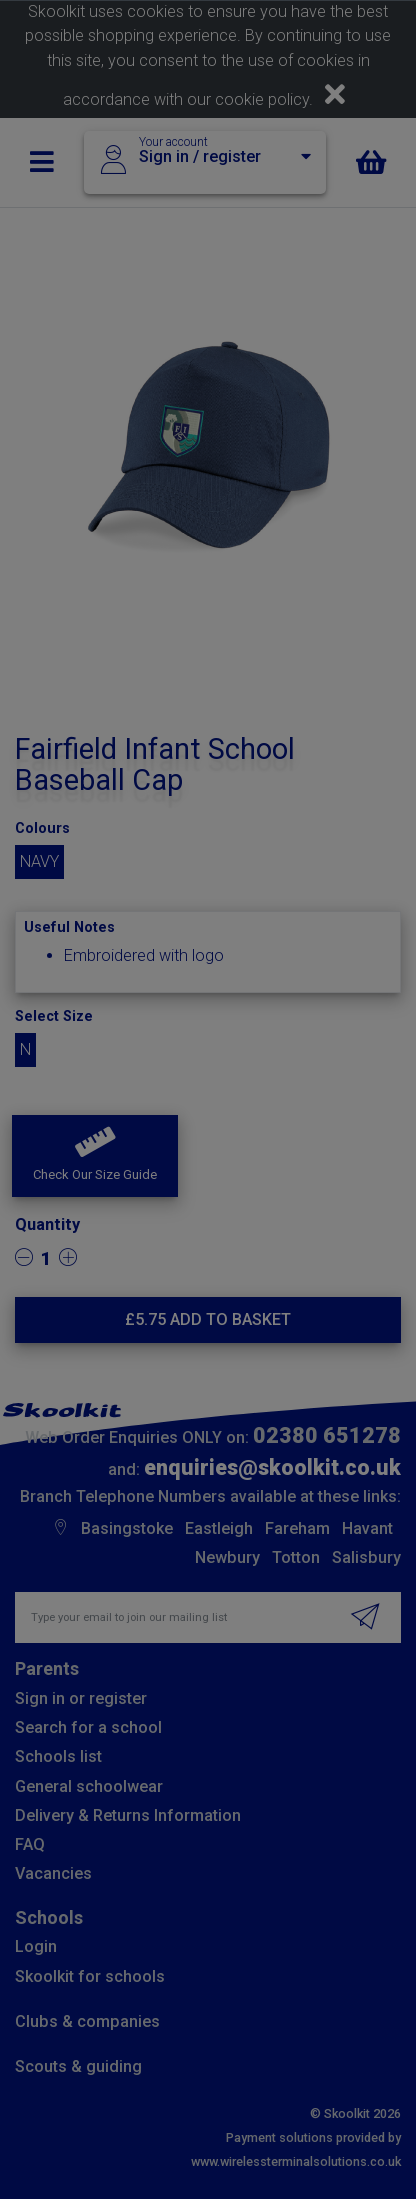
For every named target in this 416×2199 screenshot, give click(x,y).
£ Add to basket (208, 1319)
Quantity (47, 1224)
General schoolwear (89, 1786)
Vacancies (53, 1873)
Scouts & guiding (78, 2066)
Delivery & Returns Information (128, 1815)
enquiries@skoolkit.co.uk (272, 1467)
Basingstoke (127, 1528)
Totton (296, 1557)
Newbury (227, 1557)
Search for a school (88, 1727)
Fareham (297, 1528)
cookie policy (262, 99)
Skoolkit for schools (90, 1976)
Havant (367, 1528)
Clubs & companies (87, 2021)
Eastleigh (219, 1528)
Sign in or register (81, 1698)
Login (36, 1946)
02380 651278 (327, 1435)
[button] (95, 1156)
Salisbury (366, 1557)
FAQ (30, 1844)
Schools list (58, 1756)
